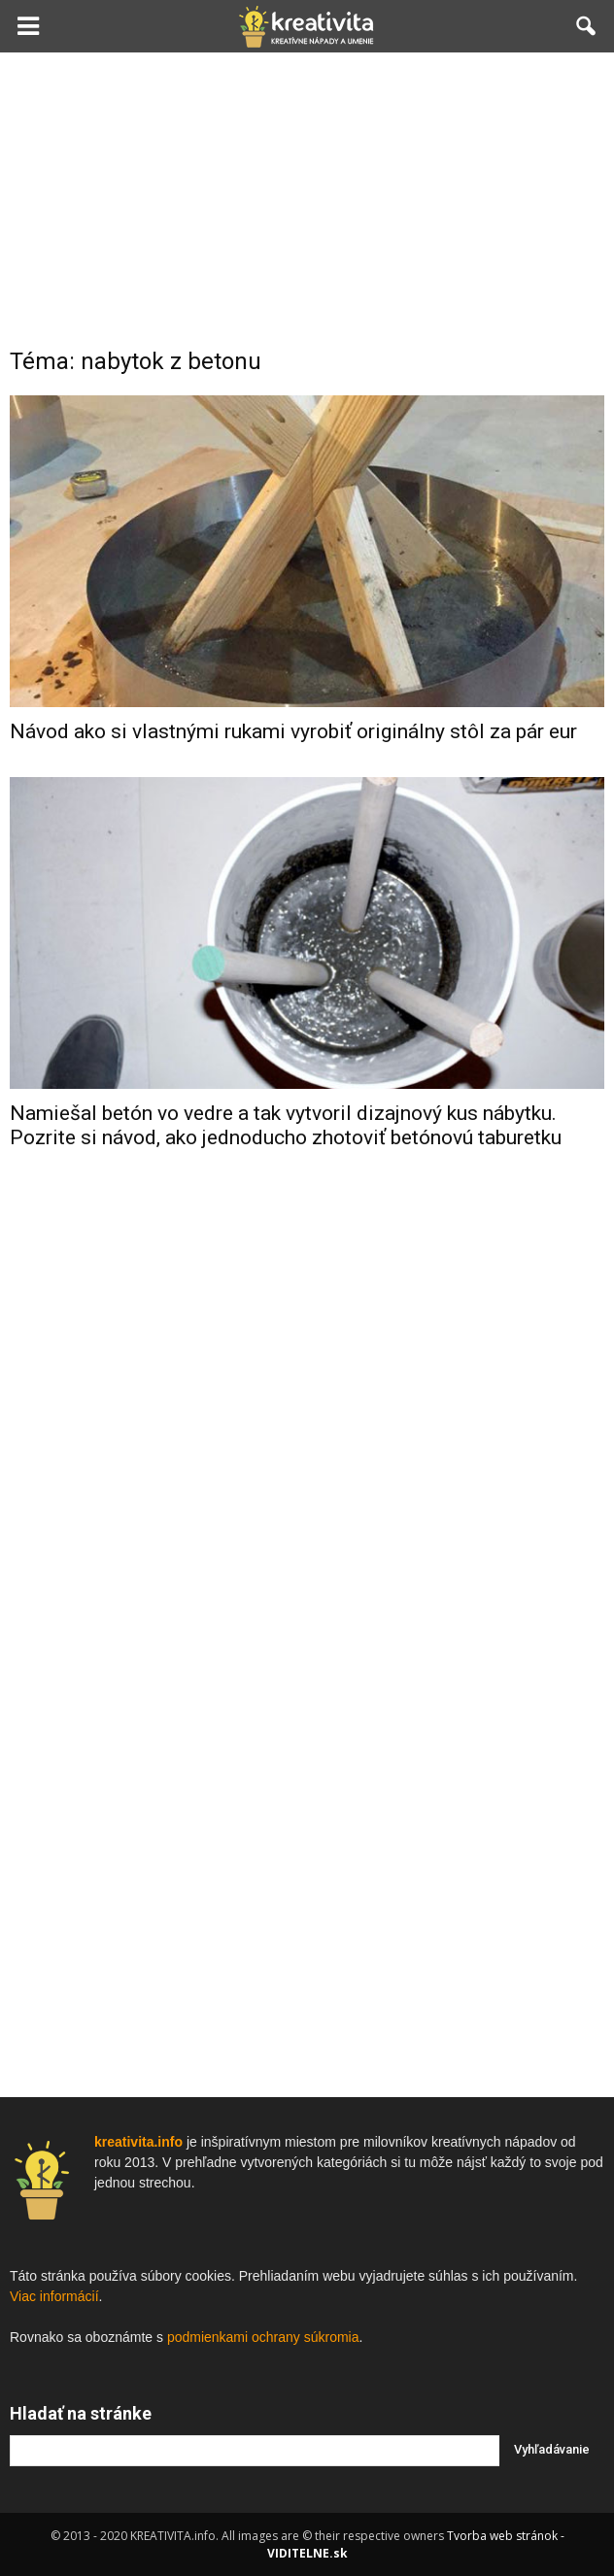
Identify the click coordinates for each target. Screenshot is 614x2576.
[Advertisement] (307, 198)
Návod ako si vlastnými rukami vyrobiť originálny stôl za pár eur (293, 731)
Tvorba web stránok (502, 2535)
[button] (587, 26)
